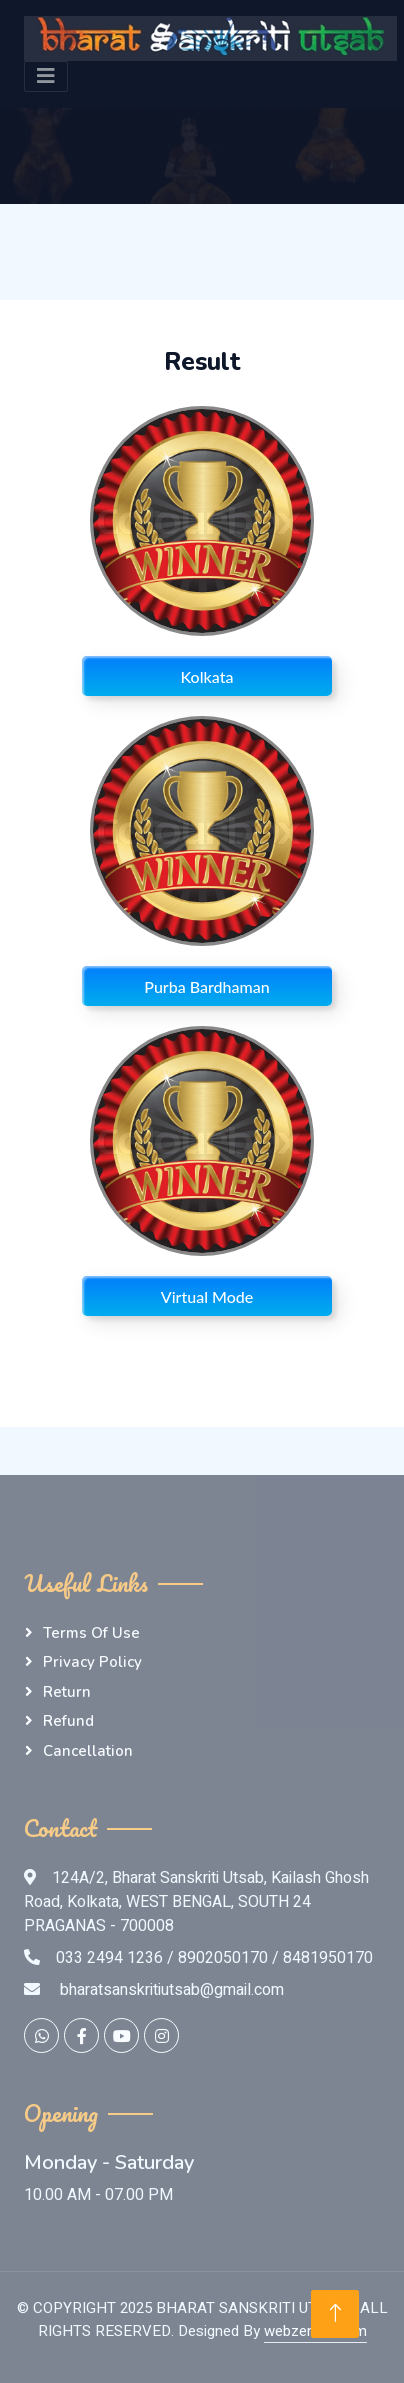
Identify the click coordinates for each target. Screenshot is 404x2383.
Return (67, 1692)
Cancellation (88, 1751)
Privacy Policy (92, 1662)
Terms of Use (91, 1633)
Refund (68, 1721)
